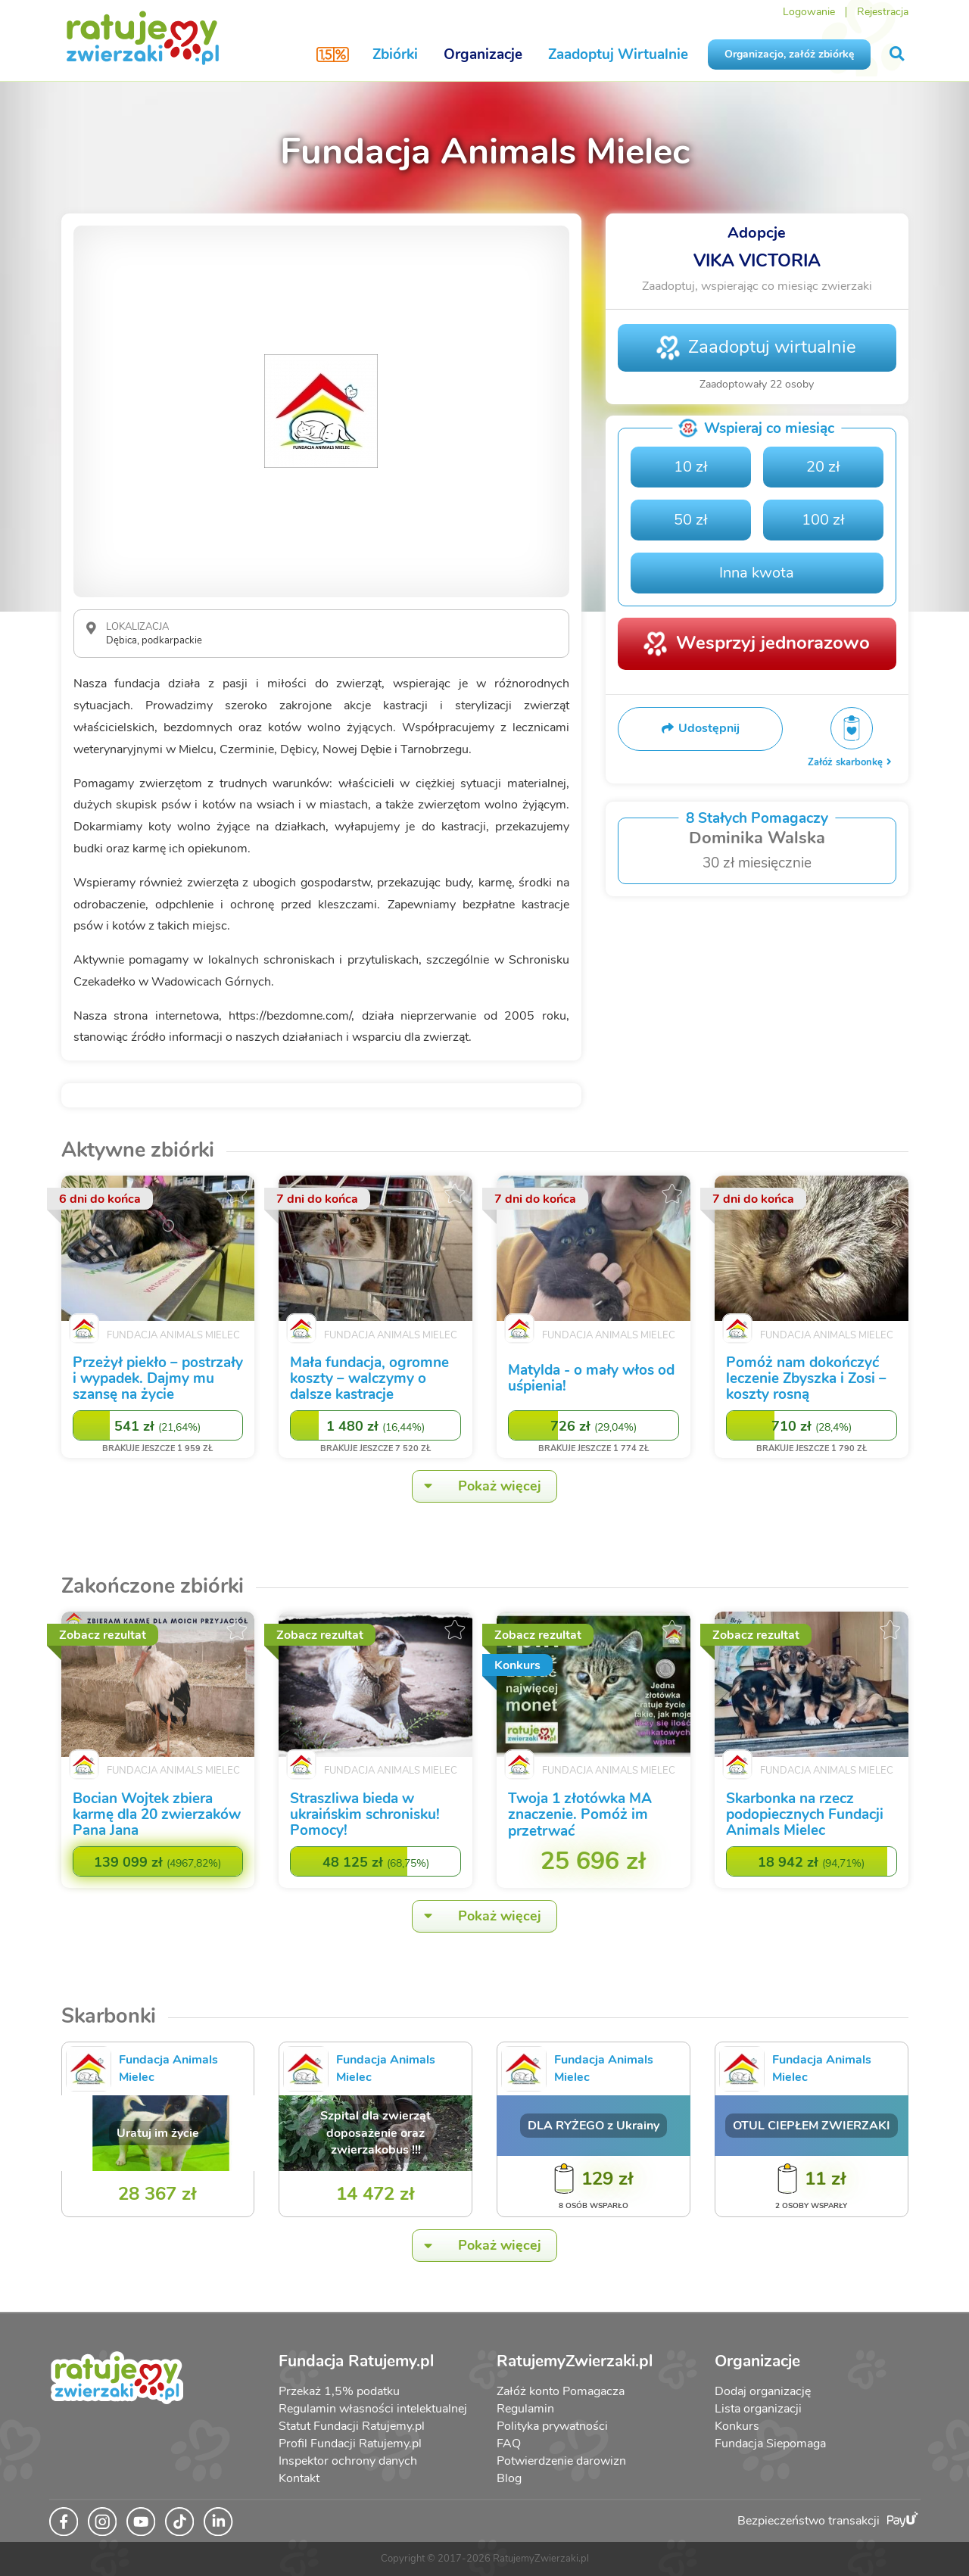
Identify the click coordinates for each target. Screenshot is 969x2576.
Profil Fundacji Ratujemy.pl (350, 2443)
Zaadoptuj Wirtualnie (618, 54)
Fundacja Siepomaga (770, 2443)
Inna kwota (756, 572)
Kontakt (299, 2478)
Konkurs (737, 2426)
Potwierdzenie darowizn (561, 2461)
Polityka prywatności (552, 2426)
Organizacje (483, 54)
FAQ (509, 2443)
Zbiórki (395, 54)
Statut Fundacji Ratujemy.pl (352, 2426)
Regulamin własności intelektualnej (373, 2408)
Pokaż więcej (477, 1486)
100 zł (823, 519)
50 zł (691, 519)
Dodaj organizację (763, 2391)
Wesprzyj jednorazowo (773, 643)
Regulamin (525, 2408)
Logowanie (809, 12)
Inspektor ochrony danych (348, 2461)
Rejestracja (882, 12)
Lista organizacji (758, 2408)
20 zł (823, 466)
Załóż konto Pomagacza (561, 2391)
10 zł (691, 466)
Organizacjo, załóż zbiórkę (789, 54)
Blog (509, 2478)
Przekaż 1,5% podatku (339, 2391)
